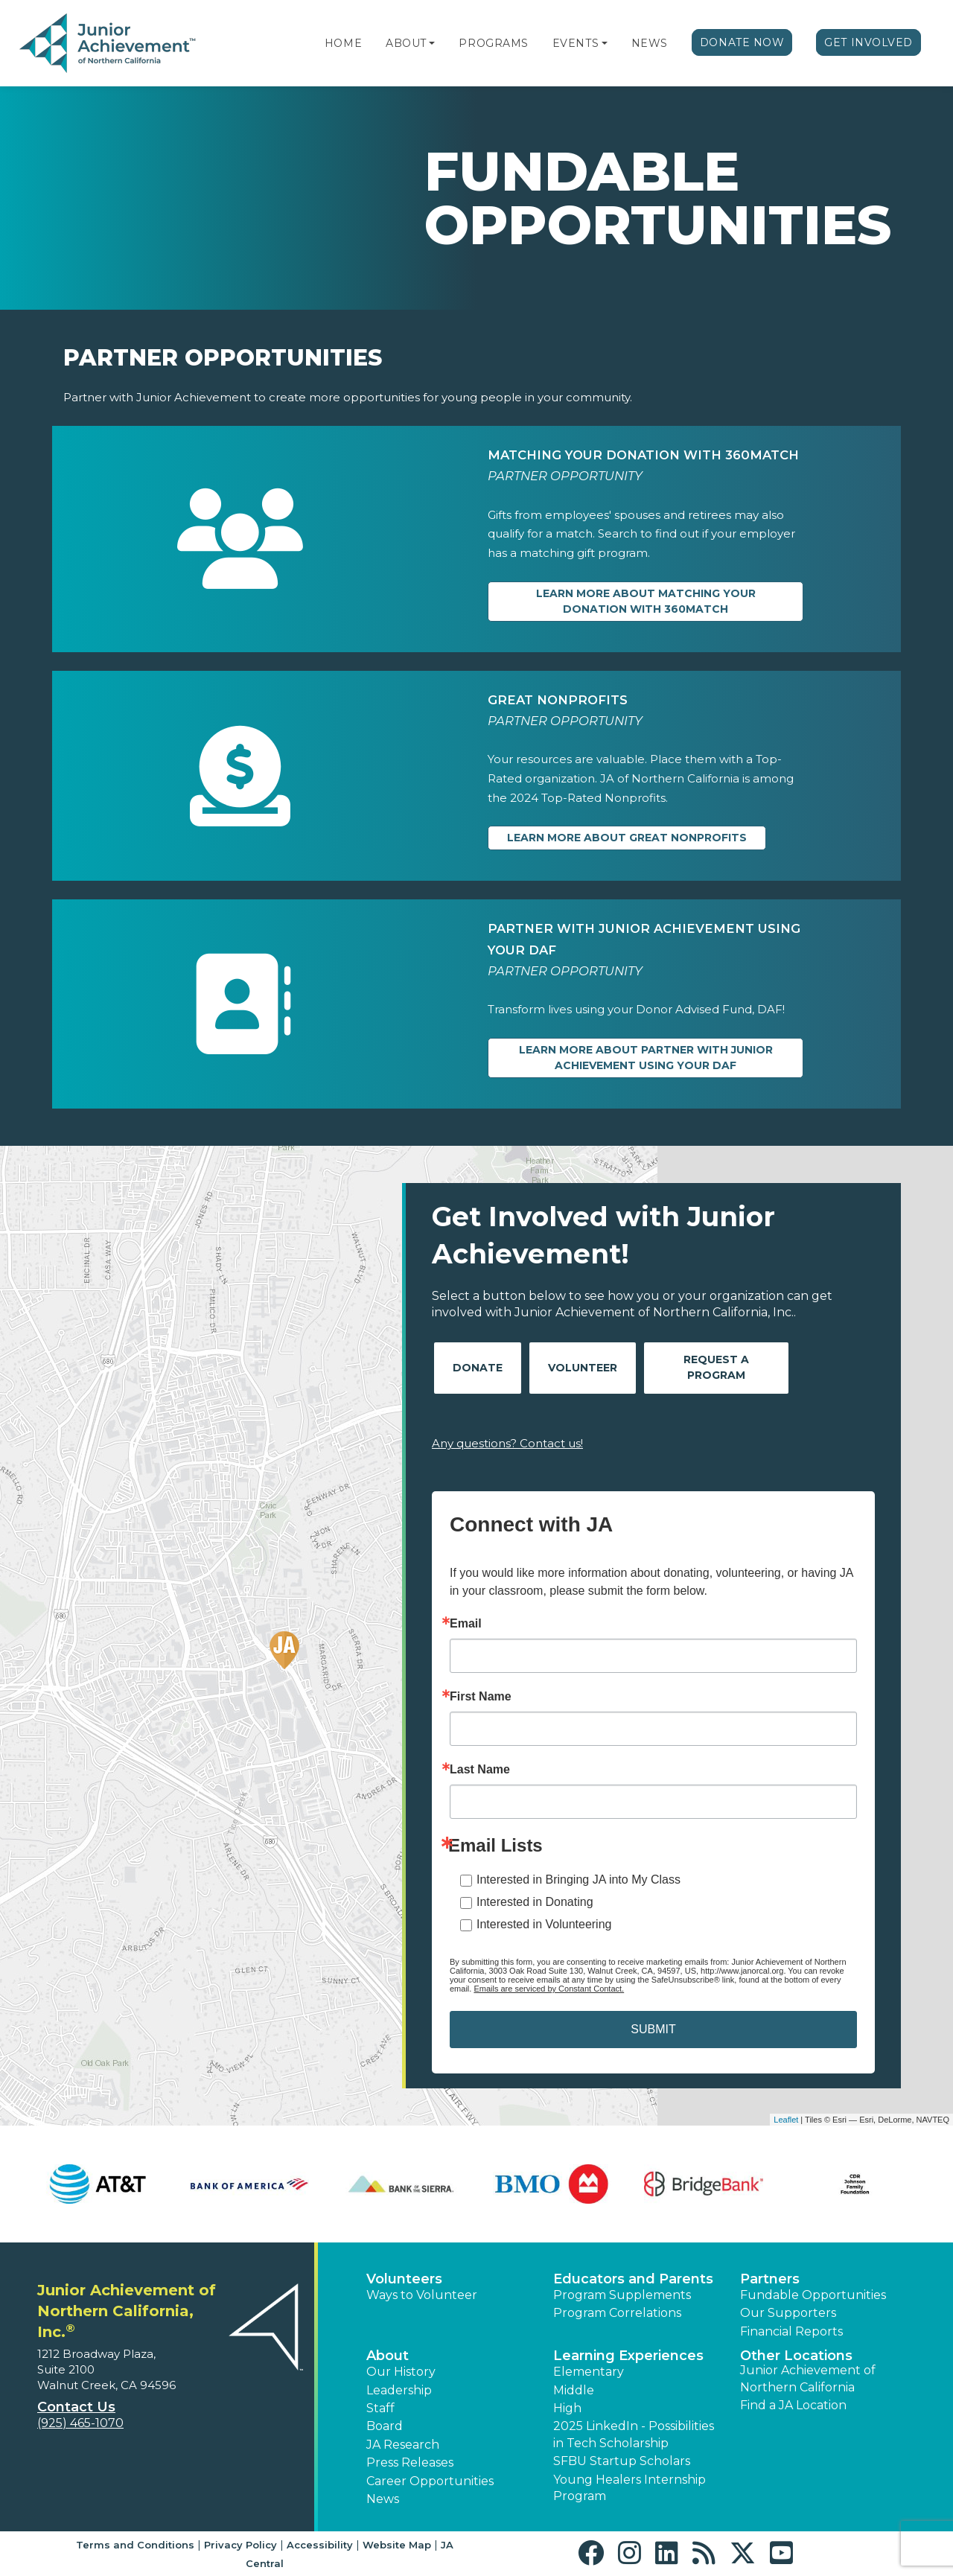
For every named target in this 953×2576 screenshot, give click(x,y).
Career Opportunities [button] (430, 2481)
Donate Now (742, 42)
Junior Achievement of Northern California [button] (808, 2378)
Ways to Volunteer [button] (421, 2295)
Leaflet (786, 2119)
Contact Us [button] (76, 2407)
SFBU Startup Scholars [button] (621, 2461)
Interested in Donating (534, 1902)
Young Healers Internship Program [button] (629, 2488)
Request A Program (716, 1367)
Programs (493, 43)
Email (466, 1624)
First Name (480, 1697)
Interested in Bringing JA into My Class (578, 1879)
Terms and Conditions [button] (135, 2545)
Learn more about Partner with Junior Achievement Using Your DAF (646, 1057)
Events (575, 43)
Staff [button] (380, 2408)
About (406, 43)
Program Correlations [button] (617, 2313)
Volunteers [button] (404, 2279)
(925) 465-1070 (80, 2423)
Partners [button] (770, 2279)
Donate (478, 1367)
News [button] (382, 2499)
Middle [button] (573, 2390)
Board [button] (384, 2426)
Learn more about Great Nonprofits (627, 837)
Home (343, 43)
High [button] (567, 2408)
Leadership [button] (399, 2390)
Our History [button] (401, 2372)
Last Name (480, 1770)
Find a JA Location (793, 2405)
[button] (432, 43)
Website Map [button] (397, 2545)
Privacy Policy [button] (240, 2545)
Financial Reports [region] (791, 2331)
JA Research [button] (402, 2445)
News (649, 43)
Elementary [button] (588, 2372)
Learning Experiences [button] (628, 2355)
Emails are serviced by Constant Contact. (549, 1988)
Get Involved (868, 42)
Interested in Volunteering (543, 1924)
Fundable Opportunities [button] (813, 2295)
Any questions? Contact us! (507, 1443)
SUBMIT (653, 2029)
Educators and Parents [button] (633, 2279)
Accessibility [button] (320, 2545)
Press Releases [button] (409, 2462)
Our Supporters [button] (788, 2313)
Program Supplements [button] (622, 2295)
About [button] (387, 2355)
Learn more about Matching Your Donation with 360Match (646, 601)
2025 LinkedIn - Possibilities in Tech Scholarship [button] (633, 2434)
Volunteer (582, 1367)
